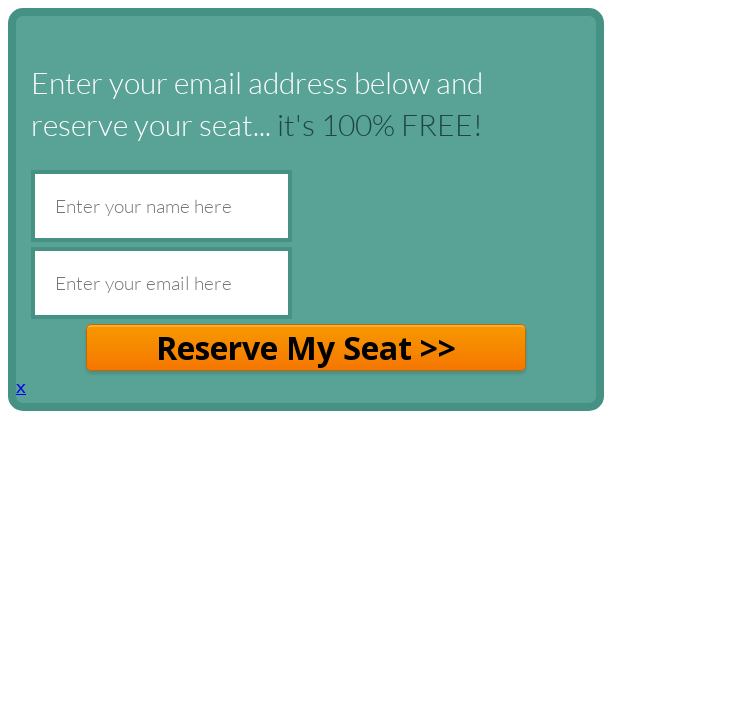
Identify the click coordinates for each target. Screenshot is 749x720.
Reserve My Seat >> (306, 347)
